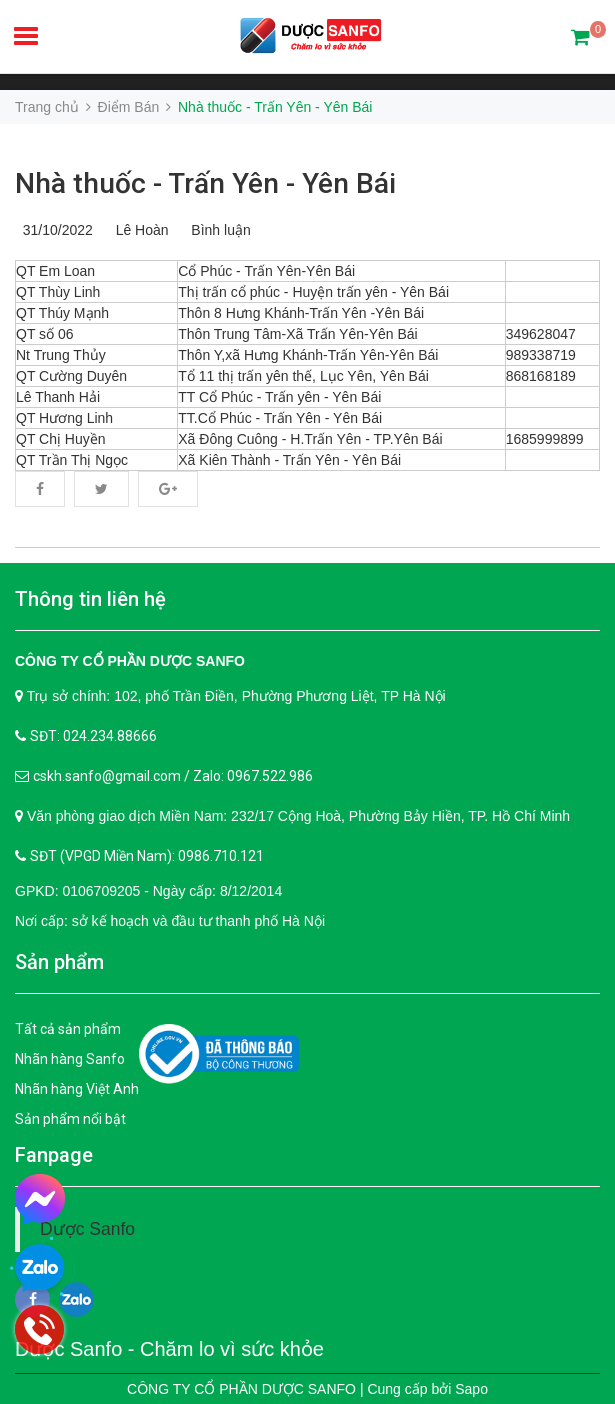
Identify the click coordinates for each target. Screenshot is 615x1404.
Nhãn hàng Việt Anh (77, 1089)
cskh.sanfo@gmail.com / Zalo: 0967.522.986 (173, 776)
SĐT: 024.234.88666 (93, 736)
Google (168, 489)
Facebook (40, 489)
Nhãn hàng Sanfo (70, 1059)
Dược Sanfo (87, 1229)
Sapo (471, 1389)
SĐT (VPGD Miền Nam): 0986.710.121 (147, 856)
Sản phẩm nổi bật (70, 1119)
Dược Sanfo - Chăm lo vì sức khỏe (169, 1349)
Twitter (101, 489)
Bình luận (217, 230)
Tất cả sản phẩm (68, 1029)
